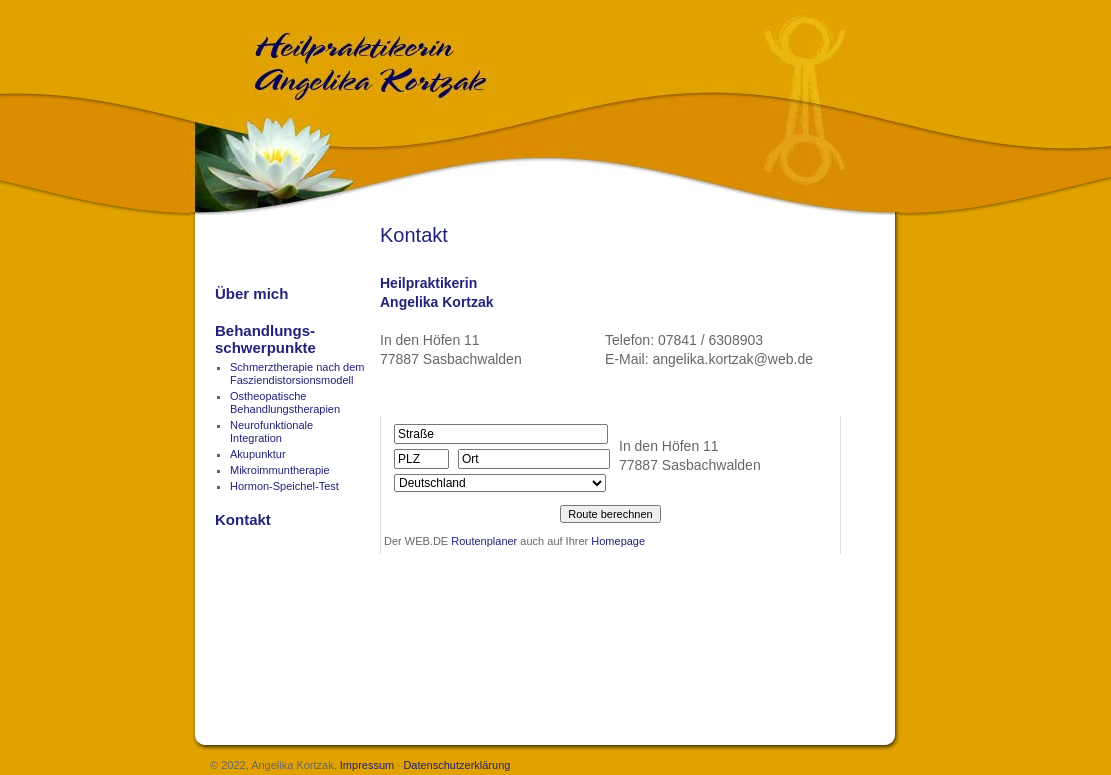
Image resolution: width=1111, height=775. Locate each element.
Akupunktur (258, 454)
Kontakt (243, 519)
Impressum (367, 765)
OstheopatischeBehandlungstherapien (285, 402)
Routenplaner (484, 541)
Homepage (618, 541)
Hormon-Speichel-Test (284, 486)
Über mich (251, 293)
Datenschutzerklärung (456, 765)
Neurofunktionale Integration (271, 431)
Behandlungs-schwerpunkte (265, 339)
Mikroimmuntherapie (280, 470)
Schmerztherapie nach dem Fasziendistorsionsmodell (297, 373)
